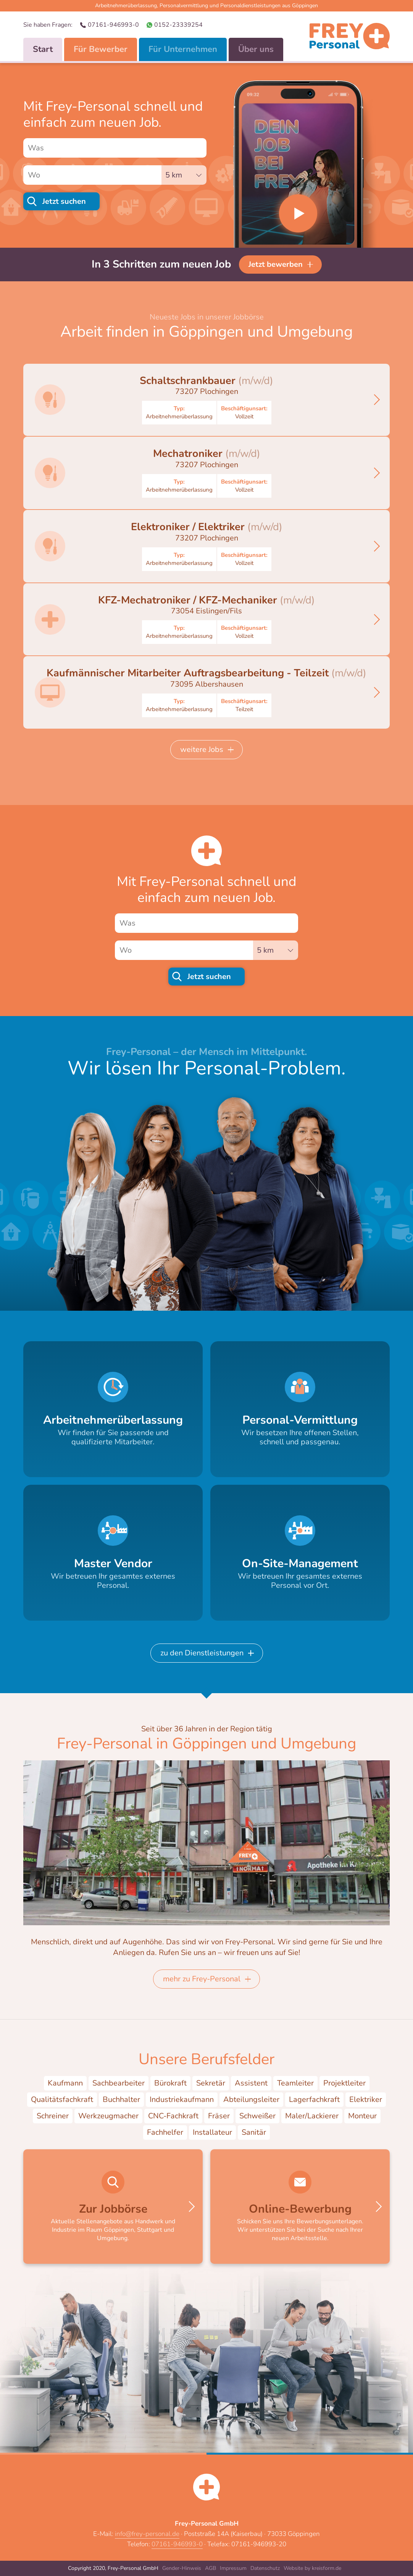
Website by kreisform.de (312, 2568)
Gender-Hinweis (181, 2568)
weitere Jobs (201, 749)
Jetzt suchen (64, 201)
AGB (210, 2568)
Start (43, 49)
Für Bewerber (100, 49)
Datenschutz (265, 2568)
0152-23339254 (178, 25)
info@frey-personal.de (147, 2533)
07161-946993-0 (113, 25)
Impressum (233, 2568)
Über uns (256, 49)
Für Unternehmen (182, 49)
